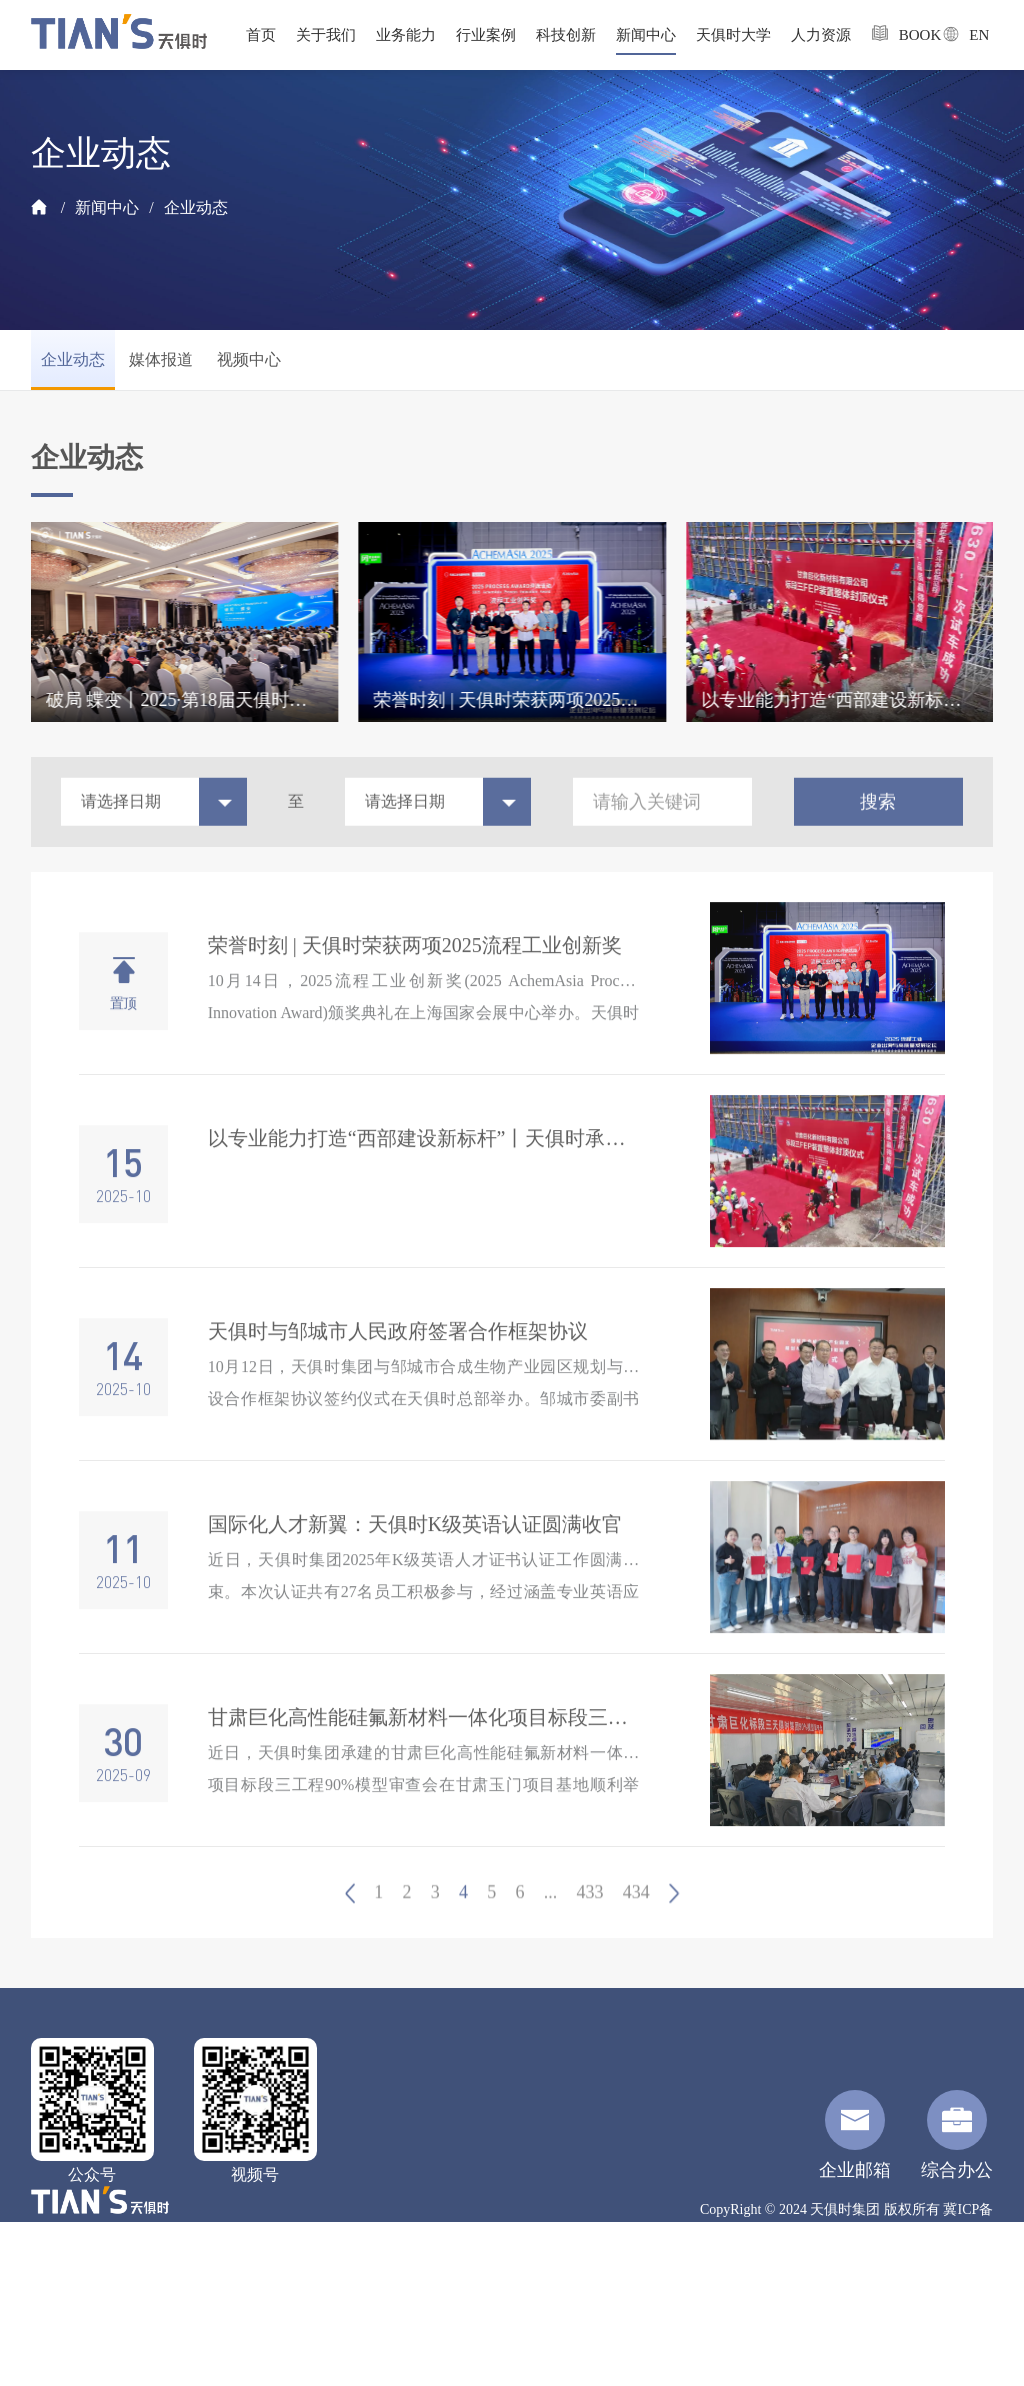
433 (590, 1930)
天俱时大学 (733, 35)
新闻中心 (646, 35)
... (551, 1930)
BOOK (897, 33)
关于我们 (326, 35)
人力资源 (821, 35)
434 (636, 1930)
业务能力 (406, 35)
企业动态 (196, 207)
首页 (261, 35)
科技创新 (566, 35)
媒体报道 (161, 359)
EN (958, 34)
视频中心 (249, 359)
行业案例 (486, 35)
